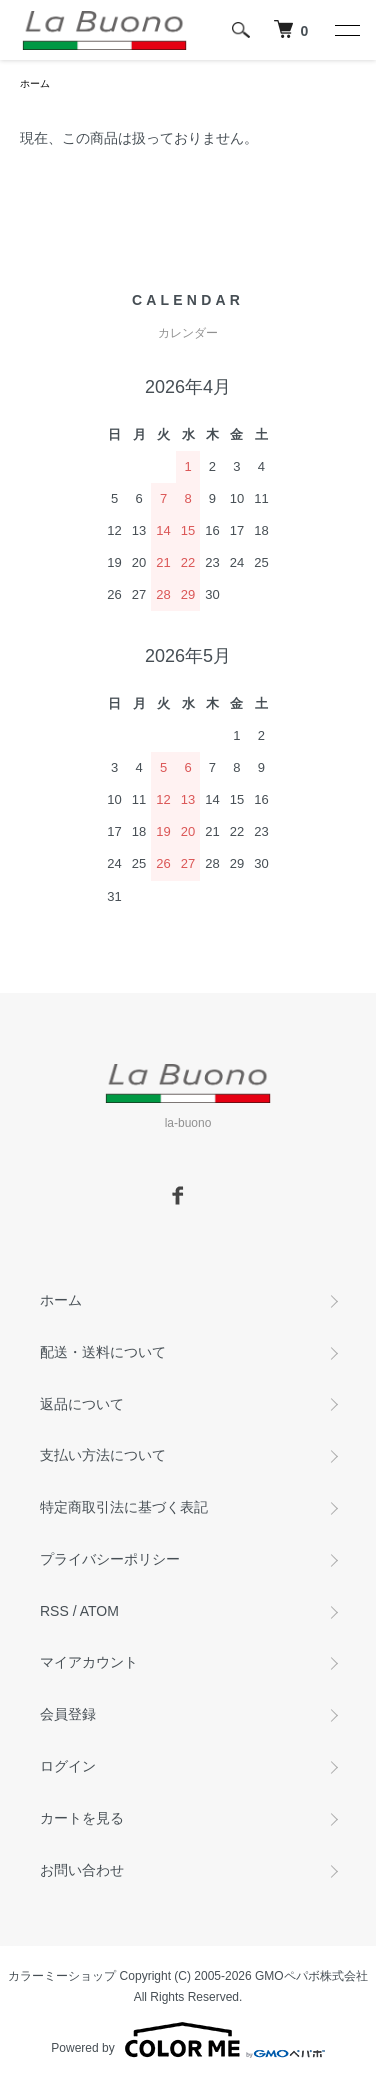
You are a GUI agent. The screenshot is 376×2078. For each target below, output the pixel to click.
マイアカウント (89, 1662)
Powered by (187, 2040)
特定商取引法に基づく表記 (124, 1507)
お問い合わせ (82, 1870)
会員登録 (68, 1714)
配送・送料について (103, 1352)
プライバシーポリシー (110, 1559)
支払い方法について (103, 1455)
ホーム (35, 83)
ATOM (99, 1611)
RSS (54, 1611)
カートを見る (82, 1818)
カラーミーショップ (62, 1976)
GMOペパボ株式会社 (311, 1976)
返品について (82, 1404)
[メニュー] (346, 30)
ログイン (68, 1766)
